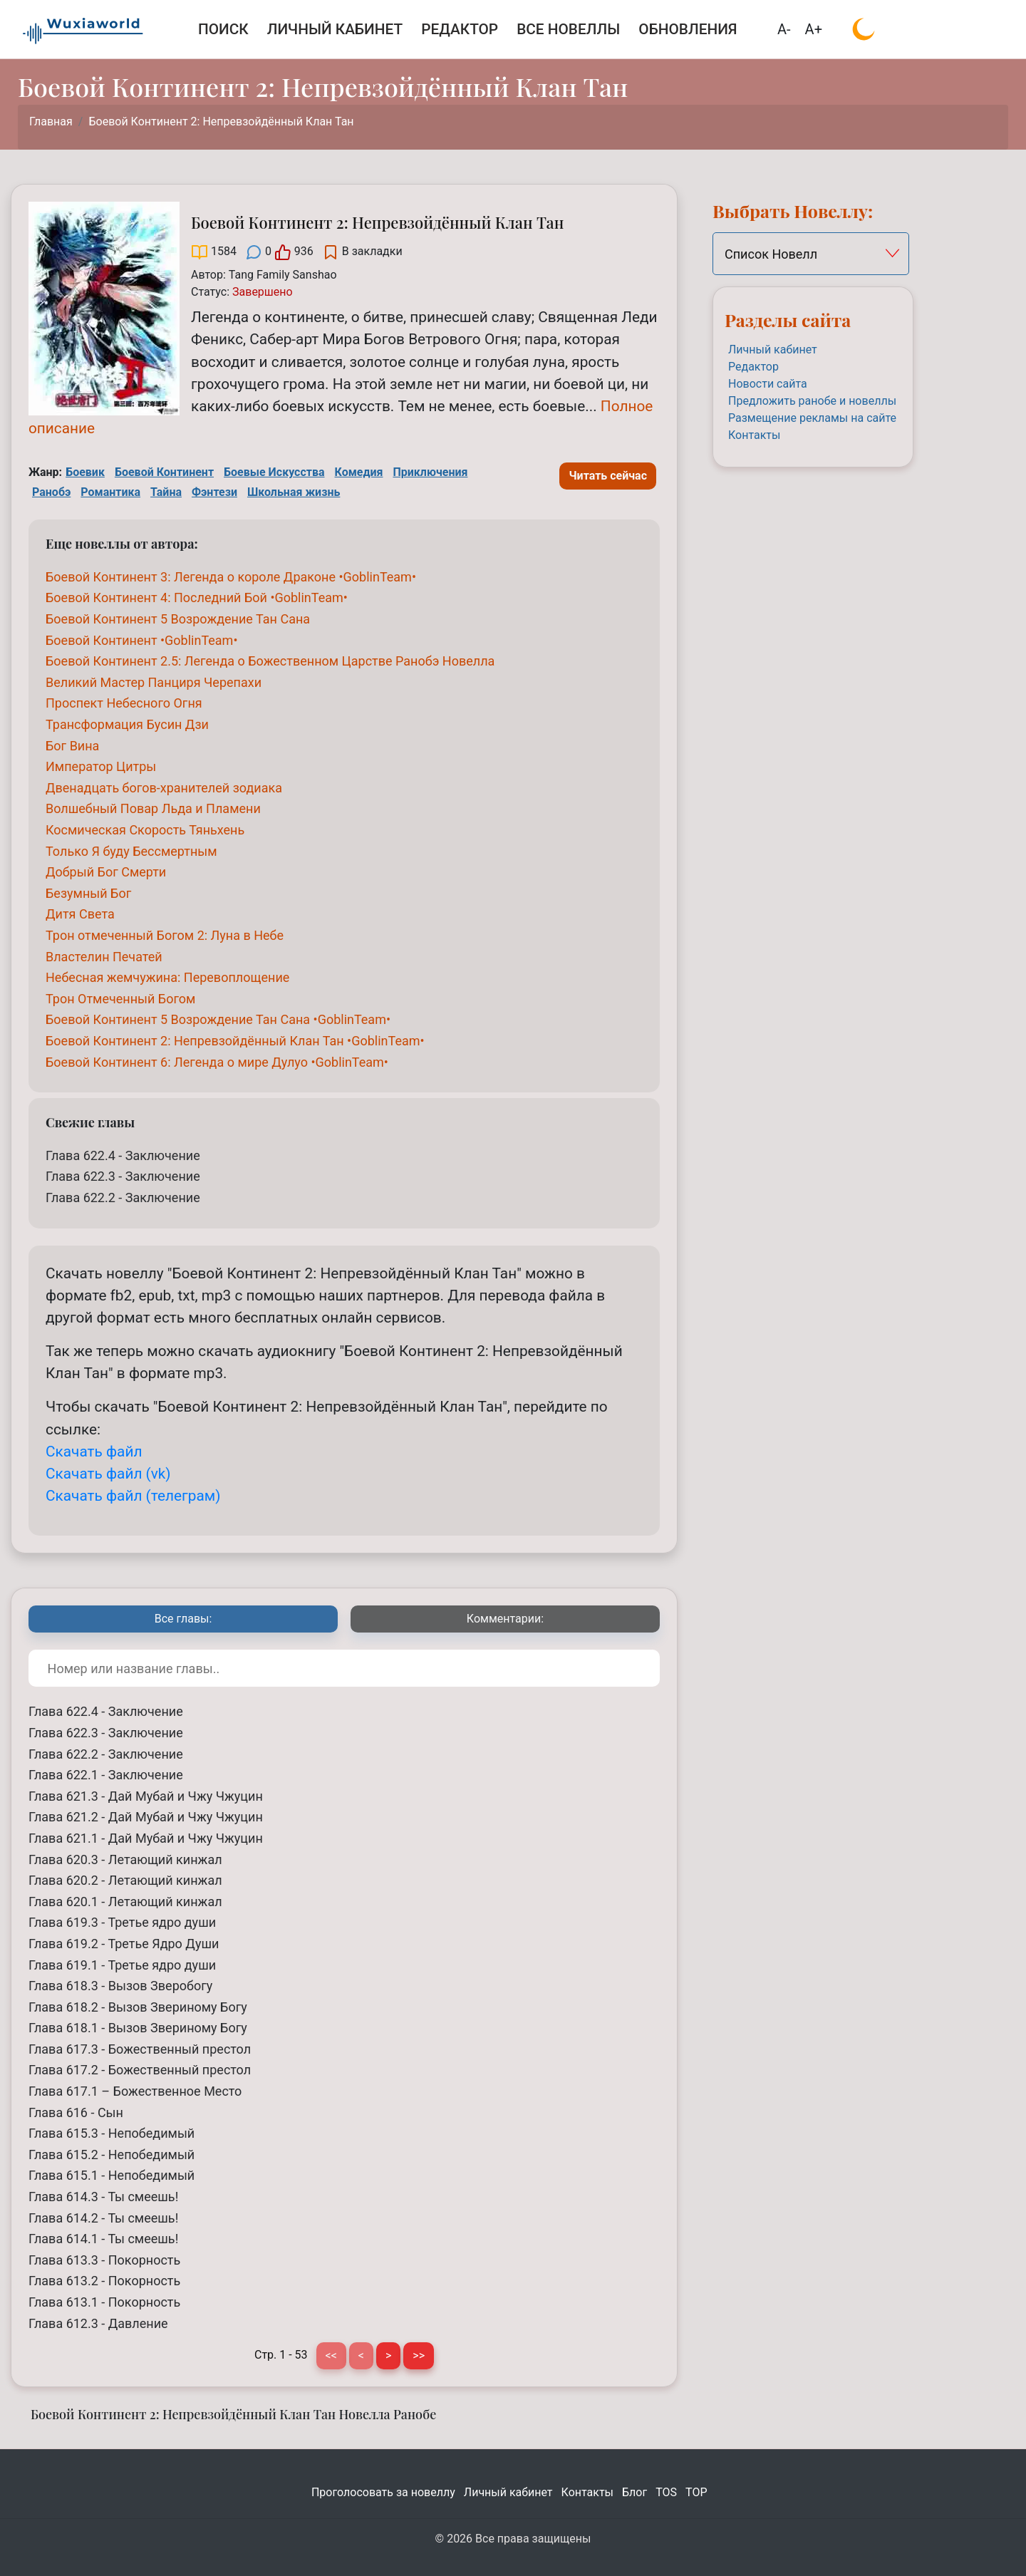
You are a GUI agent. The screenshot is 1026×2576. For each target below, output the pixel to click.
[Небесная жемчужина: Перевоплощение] (167, 977)
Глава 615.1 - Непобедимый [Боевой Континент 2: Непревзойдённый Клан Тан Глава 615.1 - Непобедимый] (111, 2175)
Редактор (753, 366)
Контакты (754, 435)
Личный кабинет (772, 349)
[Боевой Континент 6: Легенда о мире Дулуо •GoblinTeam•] (217, 1062)
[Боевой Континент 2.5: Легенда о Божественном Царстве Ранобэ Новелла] (270, 660)
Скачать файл (94, 1451)
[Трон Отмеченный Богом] (120, 998)
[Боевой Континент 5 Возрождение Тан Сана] (178, 618)
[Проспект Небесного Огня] (124, 702)
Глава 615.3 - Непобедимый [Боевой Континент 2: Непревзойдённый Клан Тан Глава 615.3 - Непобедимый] (111, 2133)
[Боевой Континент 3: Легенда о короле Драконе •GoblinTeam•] (231, 576)
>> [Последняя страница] (419, 2355)
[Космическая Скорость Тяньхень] (145, 829)
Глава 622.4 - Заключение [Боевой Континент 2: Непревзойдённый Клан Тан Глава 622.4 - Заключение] (123, 1155)
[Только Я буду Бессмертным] (131, 851)
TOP (696, 2492)
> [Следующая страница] (388, 2355)
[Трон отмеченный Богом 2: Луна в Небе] (165, 935)
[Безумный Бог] (88, 893)
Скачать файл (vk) (108, 1473)
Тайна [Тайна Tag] (166, 492)
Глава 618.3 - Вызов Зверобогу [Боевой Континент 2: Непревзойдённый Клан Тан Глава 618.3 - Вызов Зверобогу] (120, 1985)
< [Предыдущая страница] (361, 2355)
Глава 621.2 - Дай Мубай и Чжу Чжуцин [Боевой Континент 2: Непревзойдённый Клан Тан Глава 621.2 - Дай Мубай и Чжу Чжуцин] (145, 1816)
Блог (634, 2492)
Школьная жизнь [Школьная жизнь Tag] (293, 492)
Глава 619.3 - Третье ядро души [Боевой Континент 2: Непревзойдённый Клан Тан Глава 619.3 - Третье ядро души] (122, 1922)
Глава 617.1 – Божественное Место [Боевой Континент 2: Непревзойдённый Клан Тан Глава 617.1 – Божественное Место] (135, 2091)
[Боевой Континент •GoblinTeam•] (141, 640)
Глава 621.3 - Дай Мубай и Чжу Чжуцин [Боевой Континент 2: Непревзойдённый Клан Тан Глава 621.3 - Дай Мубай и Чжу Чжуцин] (145, 1796)
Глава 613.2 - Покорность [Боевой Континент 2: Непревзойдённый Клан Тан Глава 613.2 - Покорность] (104, 2280)
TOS (666, 2492)
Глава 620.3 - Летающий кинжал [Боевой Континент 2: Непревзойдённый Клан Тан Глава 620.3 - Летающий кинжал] (125, 1859)
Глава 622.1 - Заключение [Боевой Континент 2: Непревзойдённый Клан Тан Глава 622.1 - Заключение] (105, 1774)
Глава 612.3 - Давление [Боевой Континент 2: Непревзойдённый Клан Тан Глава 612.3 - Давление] (98, 2323)
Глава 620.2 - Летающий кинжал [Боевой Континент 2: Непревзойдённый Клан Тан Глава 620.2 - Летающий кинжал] (125, 1880)
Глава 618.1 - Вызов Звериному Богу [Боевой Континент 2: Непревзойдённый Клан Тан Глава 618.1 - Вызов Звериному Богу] (137, 2027)
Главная (51, 121)
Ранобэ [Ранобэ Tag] (51, 492)
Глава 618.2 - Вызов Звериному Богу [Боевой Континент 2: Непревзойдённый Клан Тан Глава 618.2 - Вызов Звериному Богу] (137, 2007)
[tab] (183, 1619)
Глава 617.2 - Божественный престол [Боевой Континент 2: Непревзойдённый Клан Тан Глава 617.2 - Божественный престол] (139, 2069)
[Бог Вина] (72, 745)
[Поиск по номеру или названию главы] (344, 1668)
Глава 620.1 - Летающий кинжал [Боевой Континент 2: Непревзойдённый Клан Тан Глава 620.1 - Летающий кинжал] (125, 1901)
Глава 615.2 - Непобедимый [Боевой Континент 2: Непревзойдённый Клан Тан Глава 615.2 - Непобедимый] (111, 2154)
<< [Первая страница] (331, 2355)
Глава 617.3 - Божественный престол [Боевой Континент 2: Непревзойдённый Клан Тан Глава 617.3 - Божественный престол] (139, 2049)
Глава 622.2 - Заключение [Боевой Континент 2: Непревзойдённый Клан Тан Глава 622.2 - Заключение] (123, 1197)
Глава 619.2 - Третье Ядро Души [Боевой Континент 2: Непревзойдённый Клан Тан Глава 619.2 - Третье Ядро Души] (123, 1943)
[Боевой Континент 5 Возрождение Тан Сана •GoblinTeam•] (218, 1019)
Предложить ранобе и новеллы (812, 401)
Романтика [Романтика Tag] (110, 492)
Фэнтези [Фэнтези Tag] (214, 492)
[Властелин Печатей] (104, 956)
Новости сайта (767, 383)
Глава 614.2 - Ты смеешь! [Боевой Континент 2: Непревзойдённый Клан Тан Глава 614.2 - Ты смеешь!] (103, 2217)
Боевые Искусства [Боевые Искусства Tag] (274, 472)
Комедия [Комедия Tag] (359, 472)
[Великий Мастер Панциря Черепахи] (153, 682)
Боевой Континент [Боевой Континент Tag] (164, 472)
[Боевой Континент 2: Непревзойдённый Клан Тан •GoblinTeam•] (235, 1040)
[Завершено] (262, 292)
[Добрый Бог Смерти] (106, 871)
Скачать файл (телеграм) (133, 1495)
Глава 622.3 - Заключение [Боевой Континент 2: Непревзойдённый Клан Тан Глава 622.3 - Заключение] (123, 1176)
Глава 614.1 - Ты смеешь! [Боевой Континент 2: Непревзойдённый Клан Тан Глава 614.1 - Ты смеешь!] (103, 2238)
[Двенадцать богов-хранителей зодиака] (164, 787)
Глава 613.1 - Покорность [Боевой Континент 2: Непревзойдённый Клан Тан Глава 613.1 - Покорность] (104, 2302)
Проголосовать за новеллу (383, 2492)
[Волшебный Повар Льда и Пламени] (153, 808)
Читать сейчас (608, 475)
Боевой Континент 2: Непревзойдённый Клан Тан (220, 121)
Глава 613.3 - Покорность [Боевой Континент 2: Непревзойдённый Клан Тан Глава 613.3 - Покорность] (104, 2259)
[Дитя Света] (80, 913)
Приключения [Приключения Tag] (430, 472)
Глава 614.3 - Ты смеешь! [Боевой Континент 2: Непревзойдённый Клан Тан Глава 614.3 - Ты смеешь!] (103, 2196)
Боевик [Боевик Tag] (85, 472)
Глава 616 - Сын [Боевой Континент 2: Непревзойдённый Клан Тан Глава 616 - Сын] (75, 2112)
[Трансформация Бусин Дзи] (127, 724)
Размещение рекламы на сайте (812, 418)
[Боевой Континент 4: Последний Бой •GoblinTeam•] (197, 597)
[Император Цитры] (101, 766)
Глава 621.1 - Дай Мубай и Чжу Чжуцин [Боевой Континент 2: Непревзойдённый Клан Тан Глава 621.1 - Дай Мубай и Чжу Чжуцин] (145, 1838)
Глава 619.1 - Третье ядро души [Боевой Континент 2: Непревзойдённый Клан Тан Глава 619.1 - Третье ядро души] (122, 1964)
